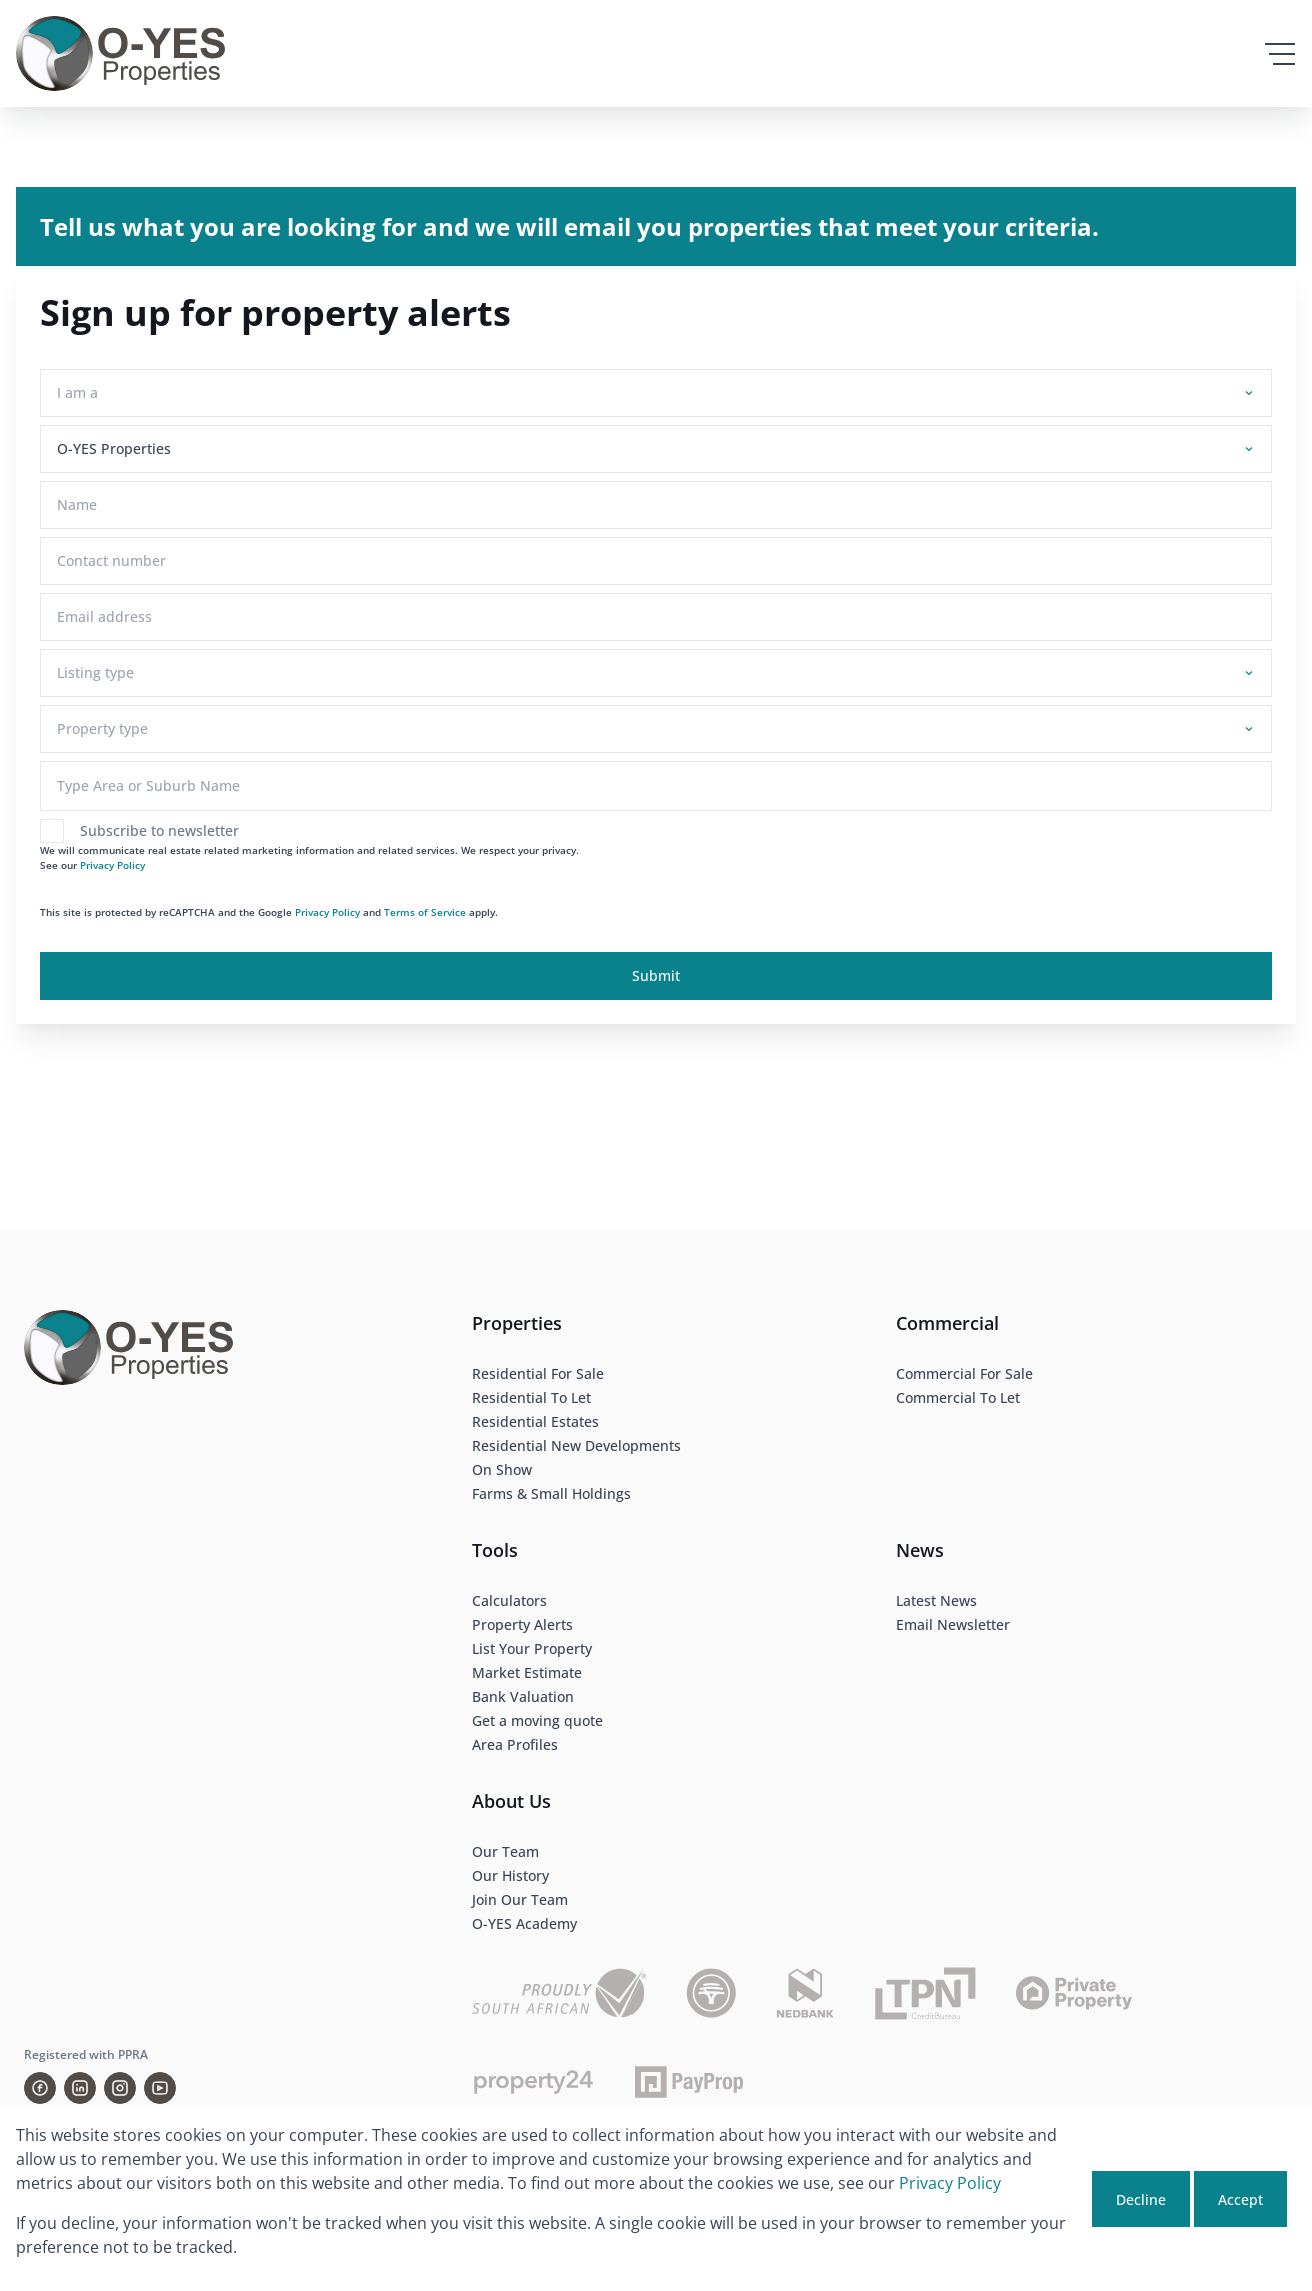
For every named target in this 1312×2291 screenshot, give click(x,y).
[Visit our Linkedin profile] (80, 2088)
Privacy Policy (112, 865)
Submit (656, 975)
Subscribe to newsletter (159, 830)
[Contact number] (656, 561)
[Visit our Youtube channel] (160, 2088)
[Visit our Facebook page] (40, 2088)
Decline (1141, 2199)
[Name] (656, 505)
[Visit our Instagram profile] (120, 2088)
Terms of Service (425, 912)
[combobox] (652, 392)
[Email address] (656, 617)
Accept (1240, 2199)
